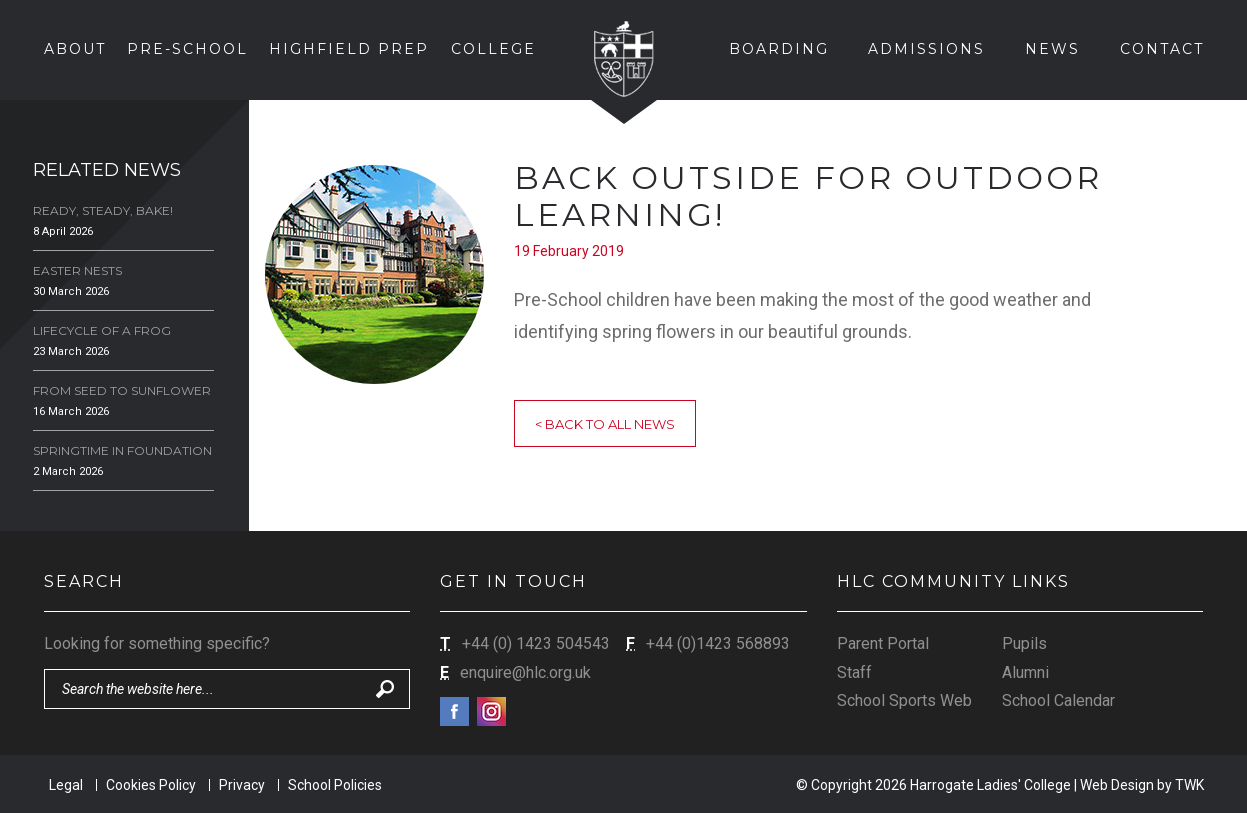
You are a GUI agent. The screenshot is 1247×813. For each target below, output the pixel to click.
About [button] (75, 49)
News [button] (1052, 49)
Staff (854, 672)
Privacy (242, 785)
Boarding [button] (779, 49)
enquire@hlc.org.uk (525, 672)
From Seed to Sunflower (122, 390)
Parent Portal (883, 643)
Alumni (1025, 672)
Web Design (1117, 785)
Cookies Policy (151, 785)
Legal (66, 785)
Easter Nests (77, 270)
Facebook (454, 711)
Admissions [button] (926, 49)
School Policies (335, 785)
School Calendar (1058, 700)
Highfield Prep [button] (349, 49)
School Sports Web (904, 700)
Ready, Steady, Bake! (103, 210)
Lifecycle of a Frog (102, 330)
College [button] (493, 49)
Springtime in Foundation (122, 450)
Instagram (491, 711)
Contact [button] (1162, 49)
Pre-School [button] (187, 49)
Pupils (1024, 643)
